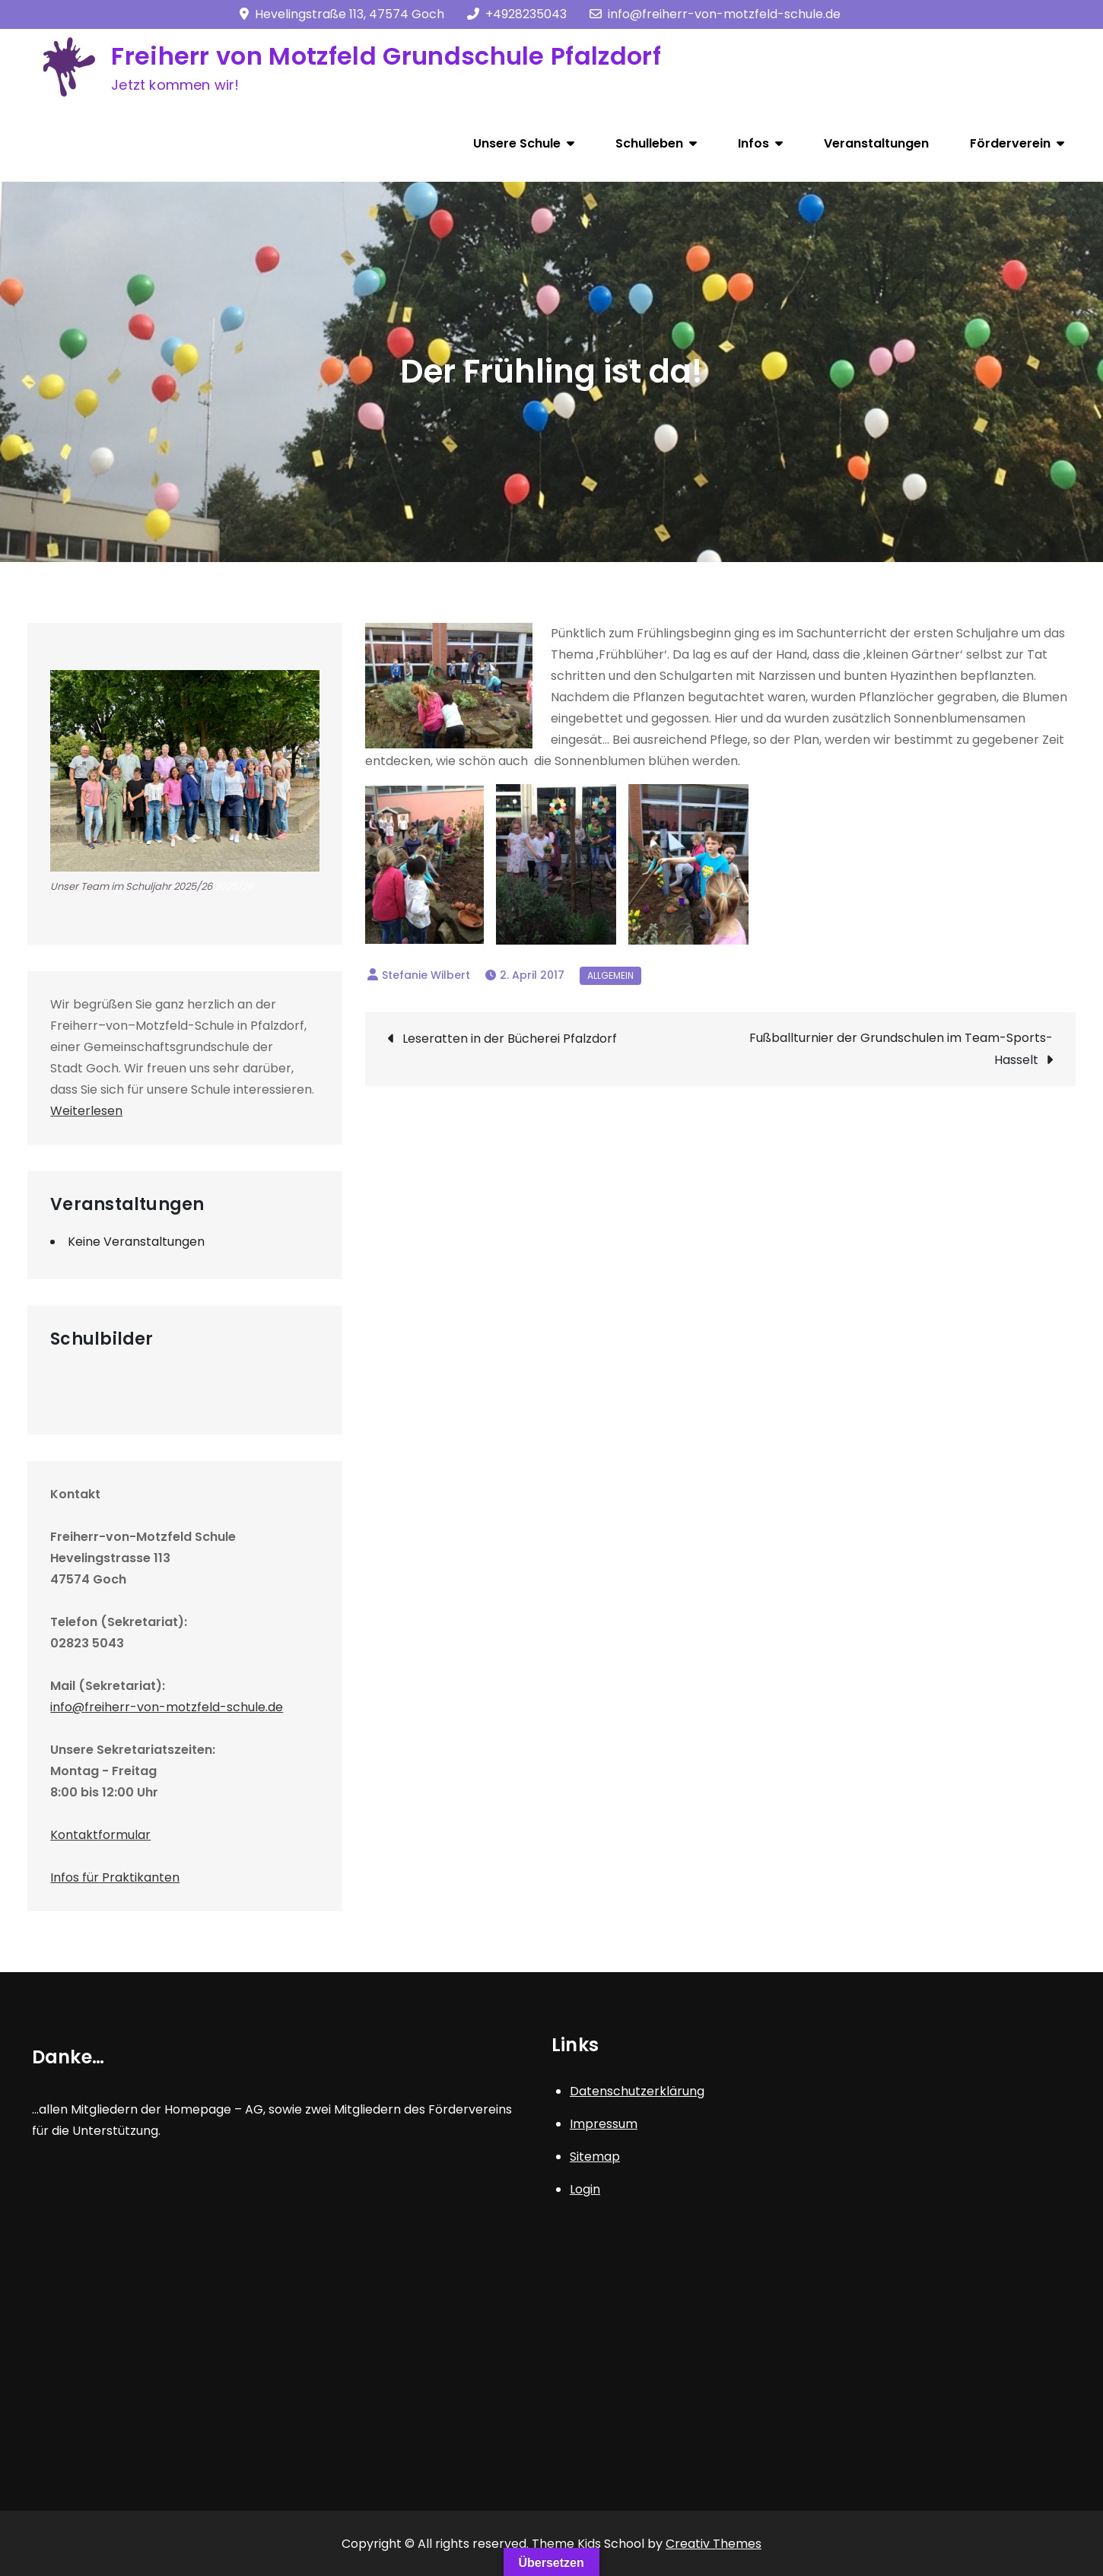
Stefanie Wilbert (426, 975)
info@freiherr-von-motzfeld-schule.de (715, 14)
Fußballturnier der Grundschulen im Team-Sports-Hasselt (901, 1049)
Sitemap (595, 2156)
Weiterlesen (86, 1111)
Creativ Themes (713, 2543)
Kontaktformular (100, 1835)
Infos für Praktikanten (115, 1877)
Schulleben (649, 143)
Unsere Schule (517, 143)
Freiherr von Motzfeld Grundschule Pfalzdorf (386, 56)
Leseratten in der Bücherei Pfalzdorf (509, 1038)
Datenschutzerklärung (637, 2091)
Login (585, 2189)
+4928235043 (517, 14)
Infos (753, 143)
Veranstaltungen (876, 143)
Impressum (603, 2124)
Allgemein (610, 975)
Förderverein (1010, 143)
